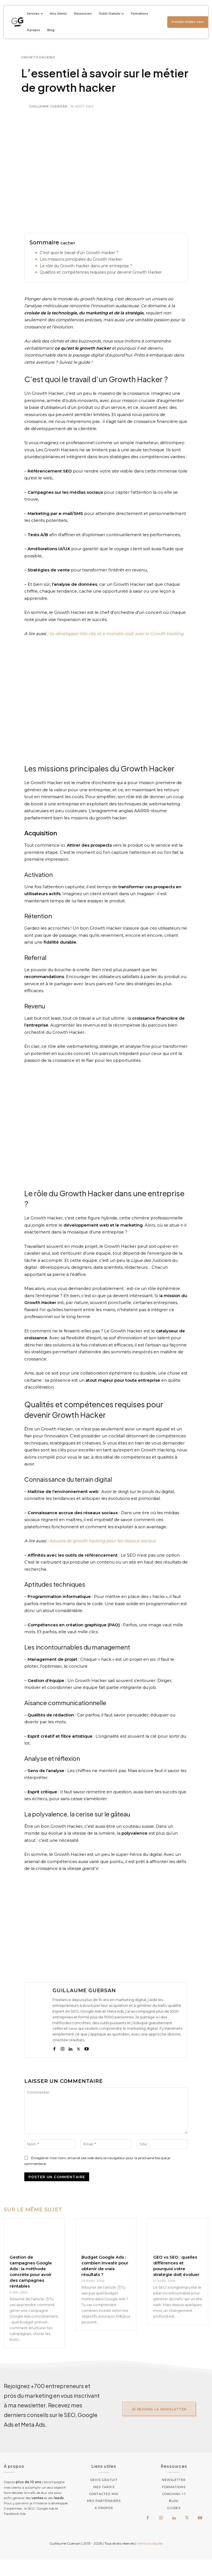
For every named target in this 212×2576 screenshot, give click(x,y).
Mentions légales (150, 2543)
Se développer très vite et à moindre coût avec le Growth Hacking (116, 633)
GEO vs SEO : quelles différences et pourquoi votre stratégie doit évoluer (176, 2265)
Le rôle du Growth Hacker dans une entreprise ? (86, 265)
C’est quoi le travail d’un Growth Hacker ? (79, 252)
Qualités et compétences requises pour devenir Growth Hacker (101, 272)
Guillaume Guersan (48, 106)
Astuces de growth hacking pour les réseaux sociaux (102, 1540)
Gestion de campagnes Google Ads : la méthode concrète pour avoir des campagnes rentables (31, 2271)
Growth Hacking (38, 57)
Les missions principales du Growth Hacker (81, 259)
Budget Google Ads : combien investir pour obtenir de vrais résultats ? (104, 2265)
